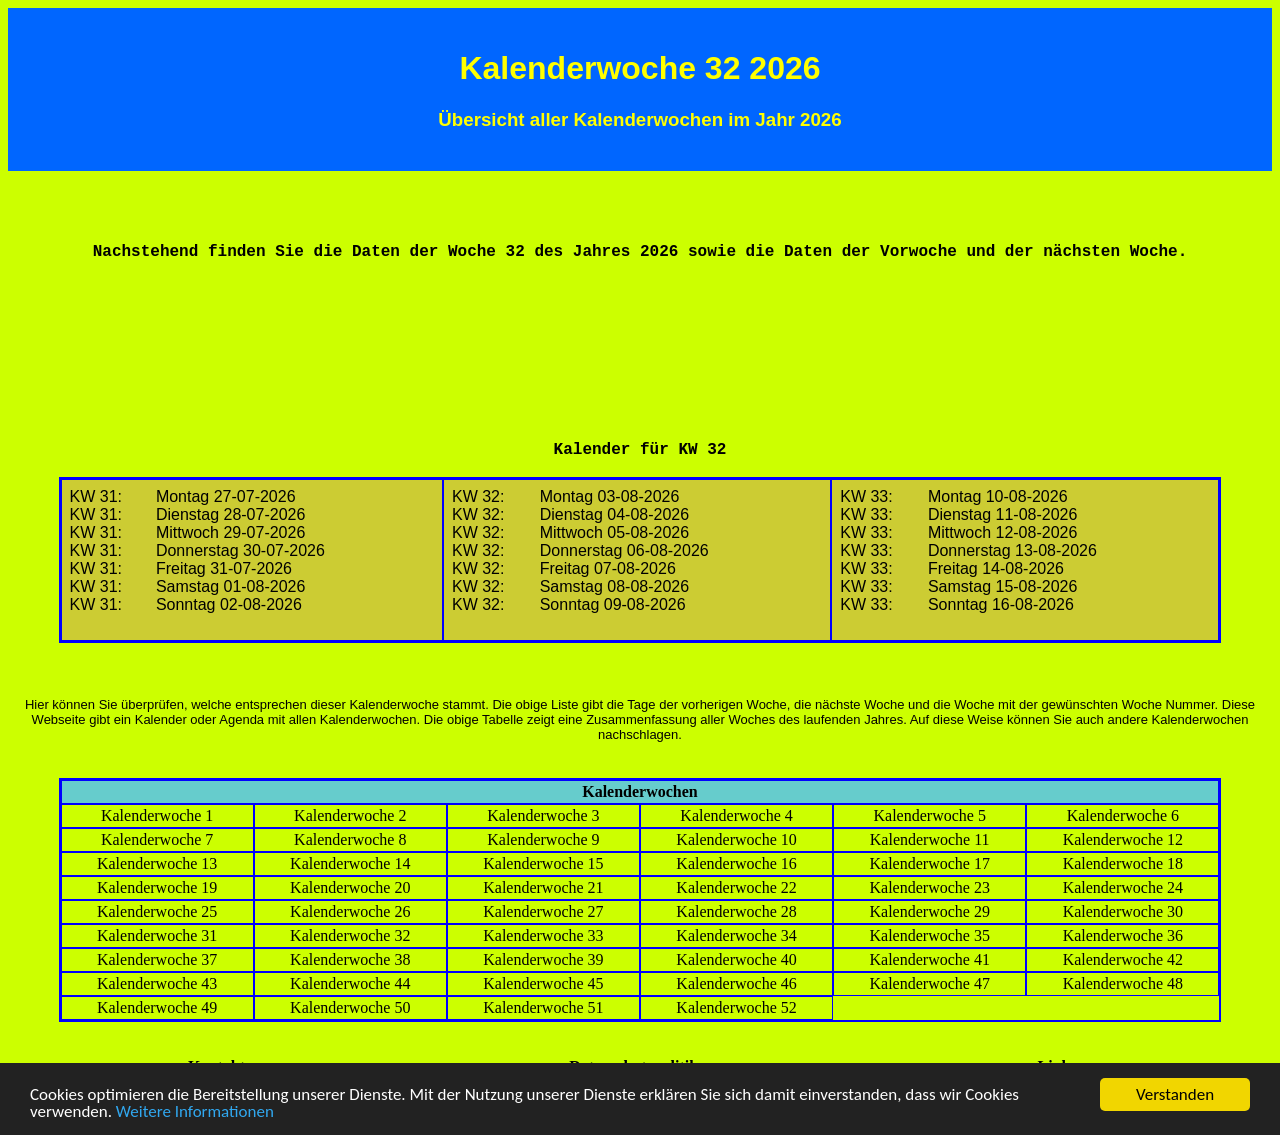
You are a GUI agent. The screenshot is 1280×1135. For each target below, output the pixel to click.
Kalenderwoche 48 (1123, 983)
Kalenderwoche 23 (930, 887)
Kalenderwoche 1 (157, 815)
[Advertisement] (640, 324)
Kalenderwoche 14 (350, 863)
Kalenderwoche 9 (543, 839)
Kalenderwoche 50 (350, 1007)
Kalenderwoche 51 (543, 1007)
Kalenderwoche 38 (350, 959)
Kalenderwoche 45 (543, 983)
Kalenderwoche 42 (1123, 959)
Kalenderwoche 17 (930, 863)
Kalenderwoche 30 (1123, 911)
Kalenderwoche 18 (1123, 863)
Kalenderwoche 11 (930, 839)
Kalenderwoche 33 (543, 935)
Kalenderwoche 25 (157, 911)
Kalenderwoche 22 (736, 887)
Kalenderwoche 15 (543, 863)
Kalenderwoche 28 (736, 911)
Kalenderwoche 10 (736, 839)
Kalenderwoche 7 (157, 839)
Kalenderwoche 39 (543, 959)
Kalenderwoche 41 (930, 959)
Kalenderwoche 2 (350, 815)
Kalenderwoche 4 (736, 815)
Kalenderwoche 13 (157, 863)
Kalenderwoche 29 (930, 911)
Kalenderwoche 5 (930, 815)
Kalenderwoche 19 (157, 887)
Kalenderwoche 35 (930, 935)
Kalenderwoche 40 (736, 959)
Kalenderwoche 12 (1123, 839)
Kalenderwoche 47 (930, 983)
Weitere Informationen (195, 1112)
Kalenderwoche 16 (736, 863)
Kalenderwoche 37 (157, 959)
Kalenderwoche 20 (350, 887)
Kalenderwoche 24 (1123, 887)
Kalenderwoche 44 (350, 983)
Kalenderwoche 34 (736, 935)
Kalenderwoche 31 (157, 935)
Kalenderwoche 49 (157, 1007)
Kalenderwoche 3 (543, 815)
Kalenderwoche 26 (350, 911)
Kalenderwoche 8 (350, 839)
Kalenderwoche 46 (736, 983)
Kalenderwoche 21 (543, 887)
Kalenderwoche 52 (736, 1007)
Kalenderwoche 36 (1123, 935)
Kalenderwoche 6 (1123, 815)
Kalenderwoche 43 (157, 983)
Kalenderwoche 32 (350, 935)
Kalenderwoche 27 (543, 911)
